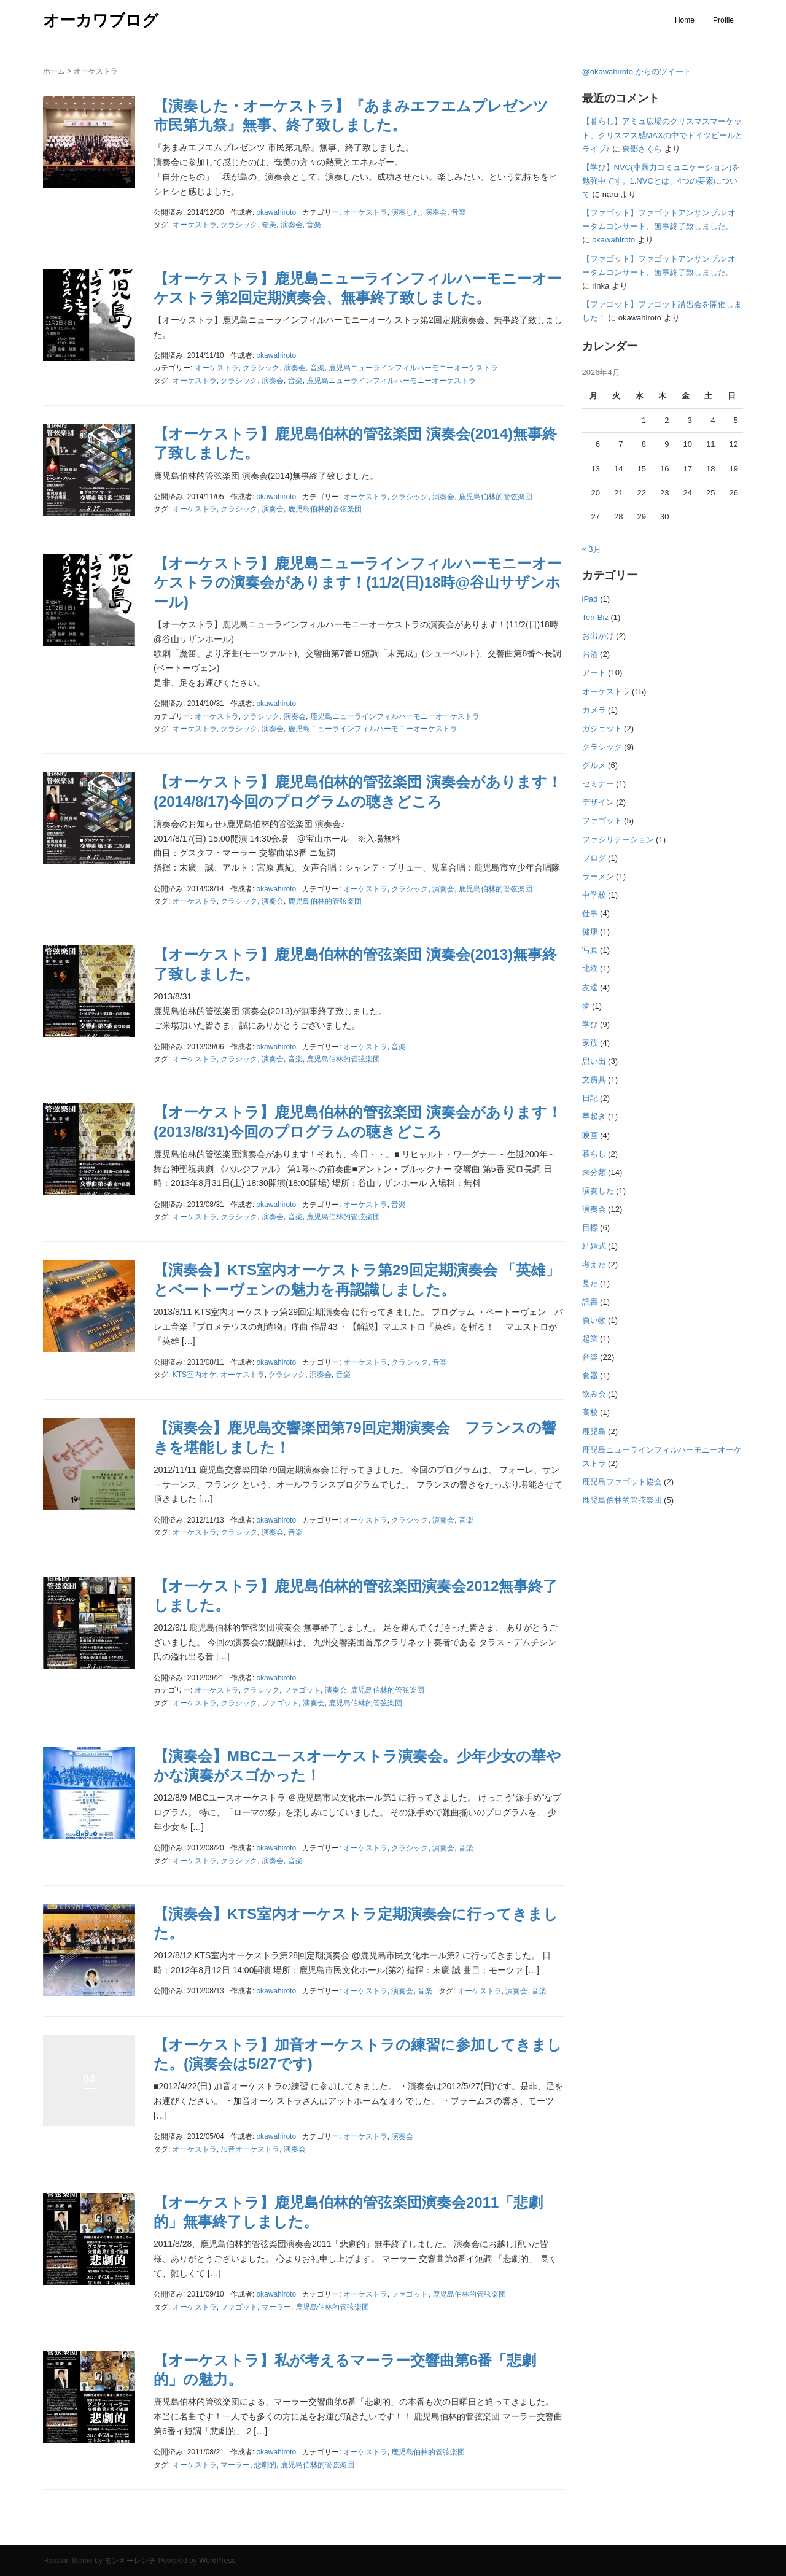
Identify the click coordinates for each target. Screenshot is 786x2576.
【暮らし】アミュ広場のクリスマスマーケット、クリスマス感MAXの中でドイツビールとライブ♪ (662, 135)
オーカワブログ (100, 20)
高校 (590, 1412)
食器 (590, 1375)
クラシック (238, 224)
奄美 (269, 224)
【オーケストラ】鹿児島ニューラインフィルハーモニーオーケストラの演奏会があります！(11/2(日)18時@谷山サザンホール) (358, 582)
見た (590, 1283)
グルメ (594, 765)
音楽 (458, 212)
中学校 (594, 894)
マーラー (276, 2307)
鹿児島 (594, 1431)
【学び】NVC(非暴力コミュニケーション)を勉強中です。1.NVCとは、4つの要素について (661, 181)
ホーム (54, 71)
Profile (723, 20)
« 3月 (591, 549)
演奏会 (436, 212)
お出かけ (598, 635)
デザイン (598, 802)
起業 (590, 1338)
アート (594, 672)
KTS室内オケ (194, 1374)
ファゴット (302, 1690)
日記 (590, 1098)
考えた (594, 1264)
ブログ (594, 858)
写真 (590, 950)
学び (590, 1024)
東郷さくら (642, 148)
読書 (590, 1301)
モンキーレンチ (130, 2560)
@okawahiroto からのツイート (636, 71)
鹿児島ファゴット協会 (622, 1481)
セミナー (598, 783)
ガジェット (602, 728)
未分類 (594, 1172)
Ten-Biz (595, 617)
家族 (590, 1042)
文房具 (594, 1079)
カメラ (594, 710)
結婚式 (594, 1246)
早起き (594, 1116)
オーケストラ (365, 212)
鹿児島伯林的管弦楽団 (495, 496)
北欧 (590, 968)
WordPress (217, 2560)
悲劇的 (265, 2465)
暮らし (594, 1153)
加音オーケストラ (249, 2149)
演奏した (406, 212)
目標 (590, 1227)
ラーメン (598, 876)
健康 (590, 931)
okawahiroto (613, 239)
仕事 (590, 913)
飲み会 (594, 1394)
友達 (590, 987)
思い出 (594, 1061)
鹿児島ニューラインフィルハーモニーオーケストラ (413, 367)
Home (685, 20)
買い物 (594, 1320)
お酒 (590, 654)
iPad (590, 598)
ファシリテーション (618, 839)
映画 (590, 1135)
